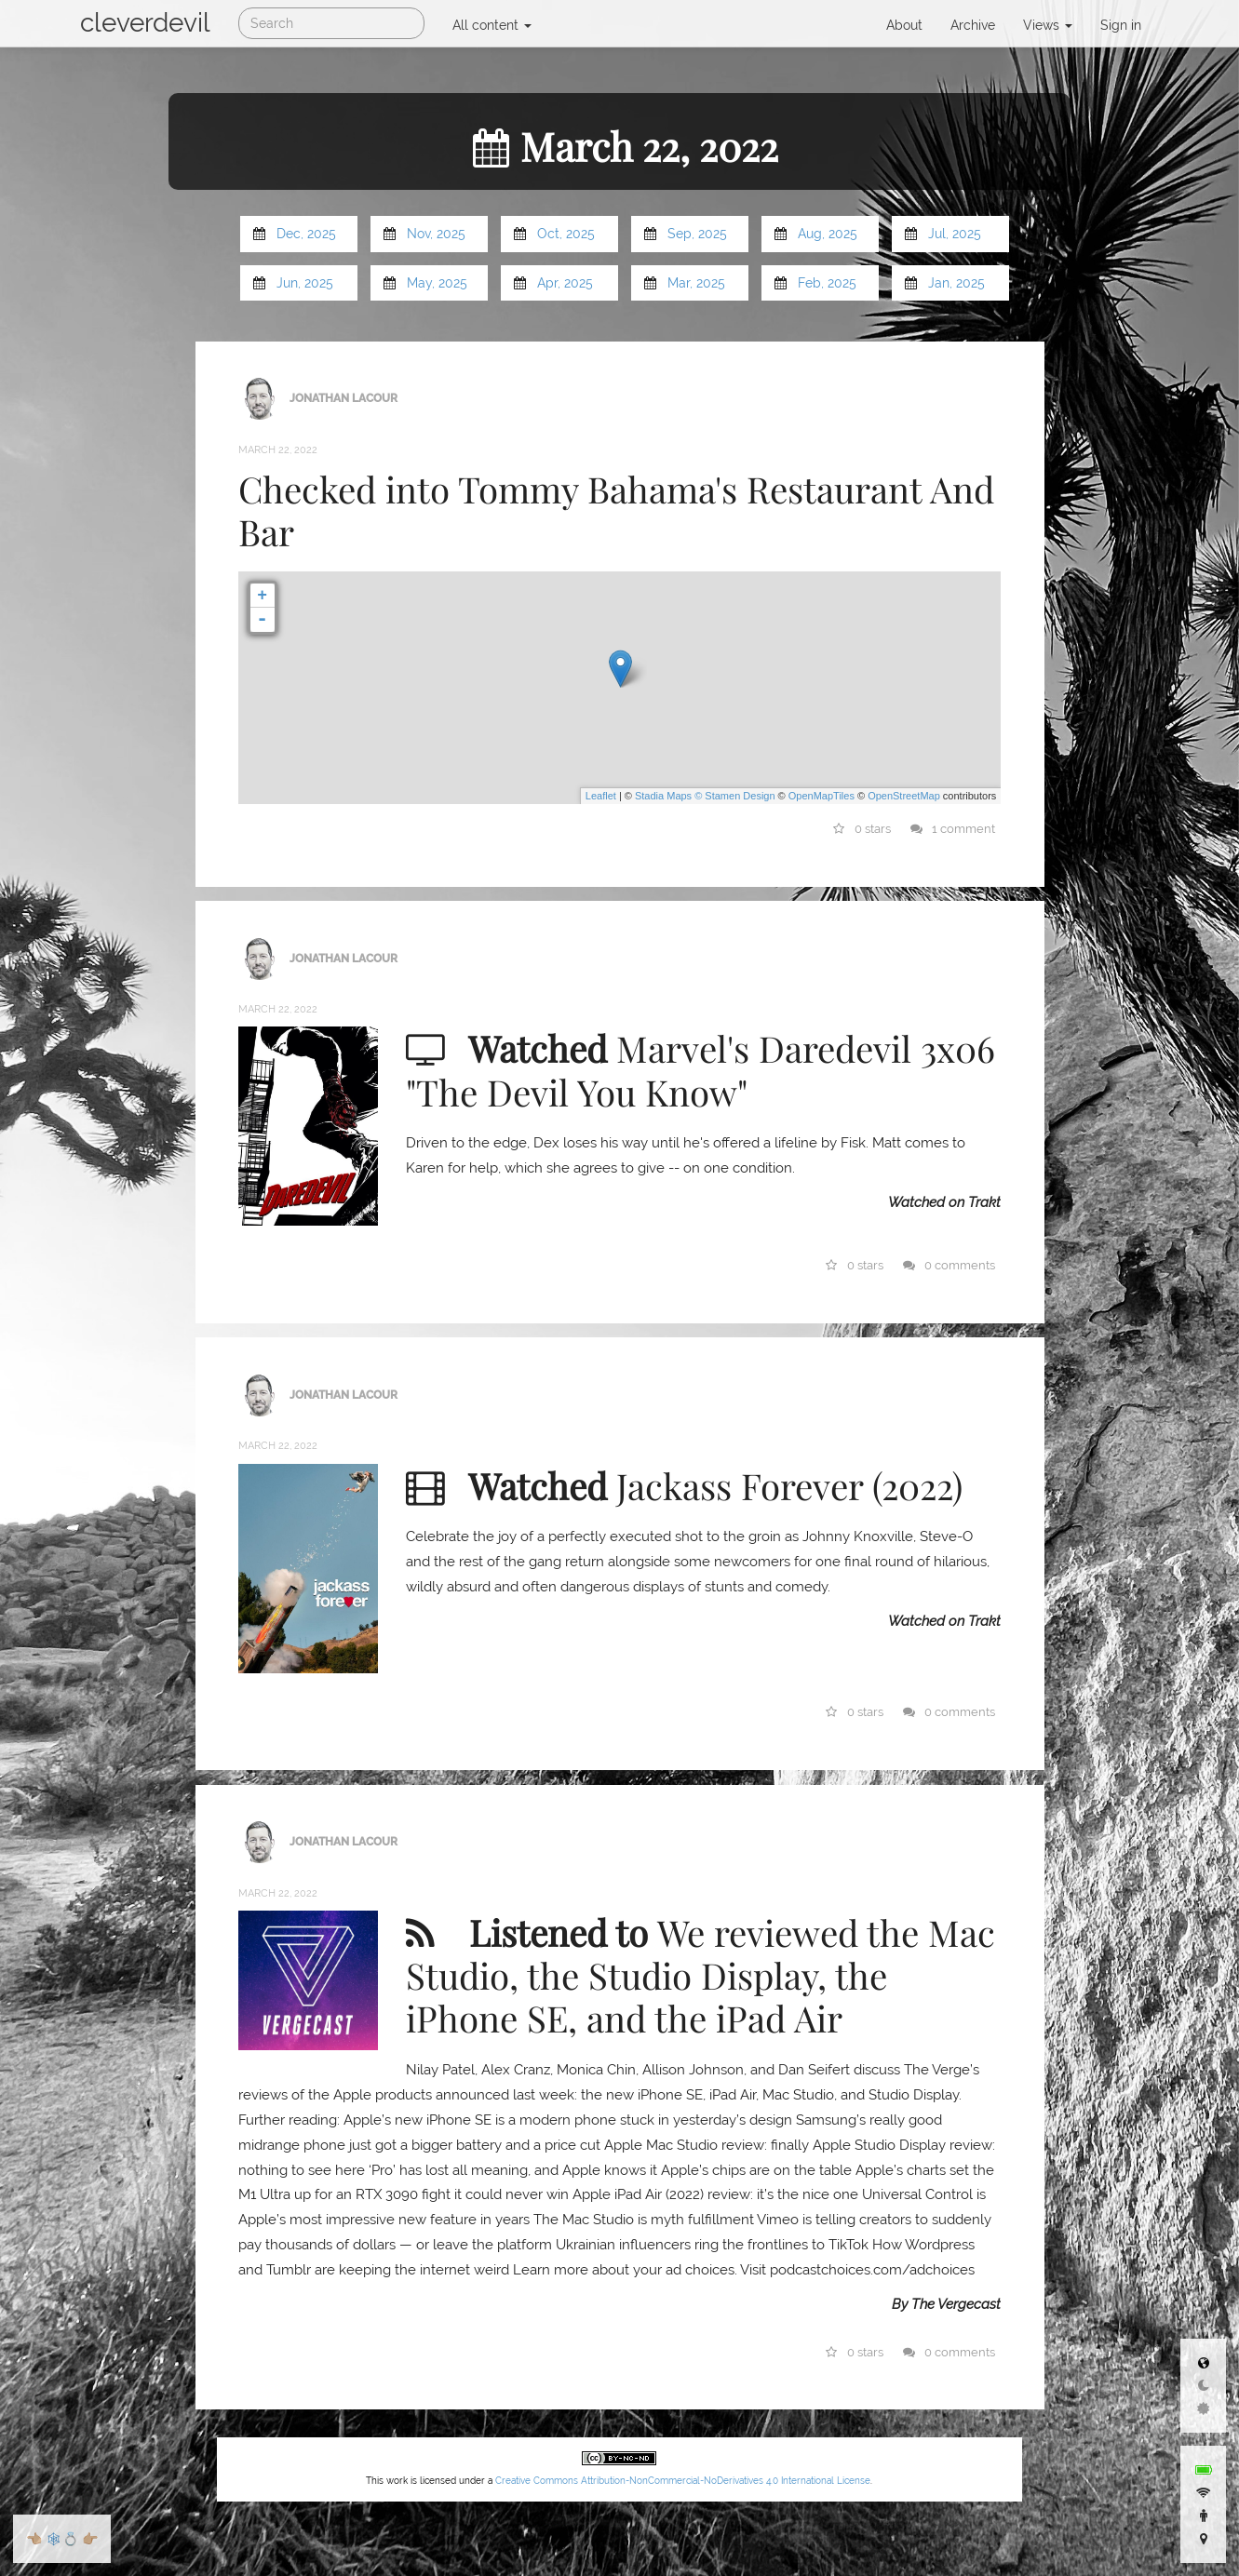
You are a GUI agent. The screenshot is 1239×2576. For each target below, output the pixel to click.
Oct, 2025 (566, 233)
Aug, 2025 (827, 233)
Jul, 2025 (954, 233)
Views (1047, 25)
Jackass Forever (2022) (789, 1485)
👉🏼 (90, 2538)
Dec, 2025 (306, 233)
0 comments (949, 1265)
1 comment (952, 829)
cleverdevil (145, 22)
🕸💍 (62, 2538)
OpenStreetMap (904, 795)
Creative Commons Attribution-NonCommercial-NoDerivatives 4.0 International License (682, 2480)
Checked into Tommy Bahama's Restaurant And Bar (616, 510)
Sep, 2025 (697, 233)
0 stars (862, 829)
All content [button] (492, 25)
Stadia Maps (663, 795)
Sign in (1120, 25)
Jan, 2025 (956, 282)
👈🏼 (34, 2538)
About (904, 25)
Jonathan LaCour (343, 397)
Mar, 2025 (696, 282)
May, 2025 (437, 282)
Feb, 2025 (827, 282)
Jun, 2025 (304, 282)
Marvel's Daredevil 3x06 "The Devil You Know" (700, 1069)
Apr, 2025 (565, 282)
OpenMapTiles (821, 795)
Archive (972, 25)
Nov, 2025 (436, 233)
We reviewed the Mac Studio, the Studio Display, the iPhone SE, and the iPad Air (700, 1975)
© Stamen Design (734, 795)
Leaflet (601, 795)
